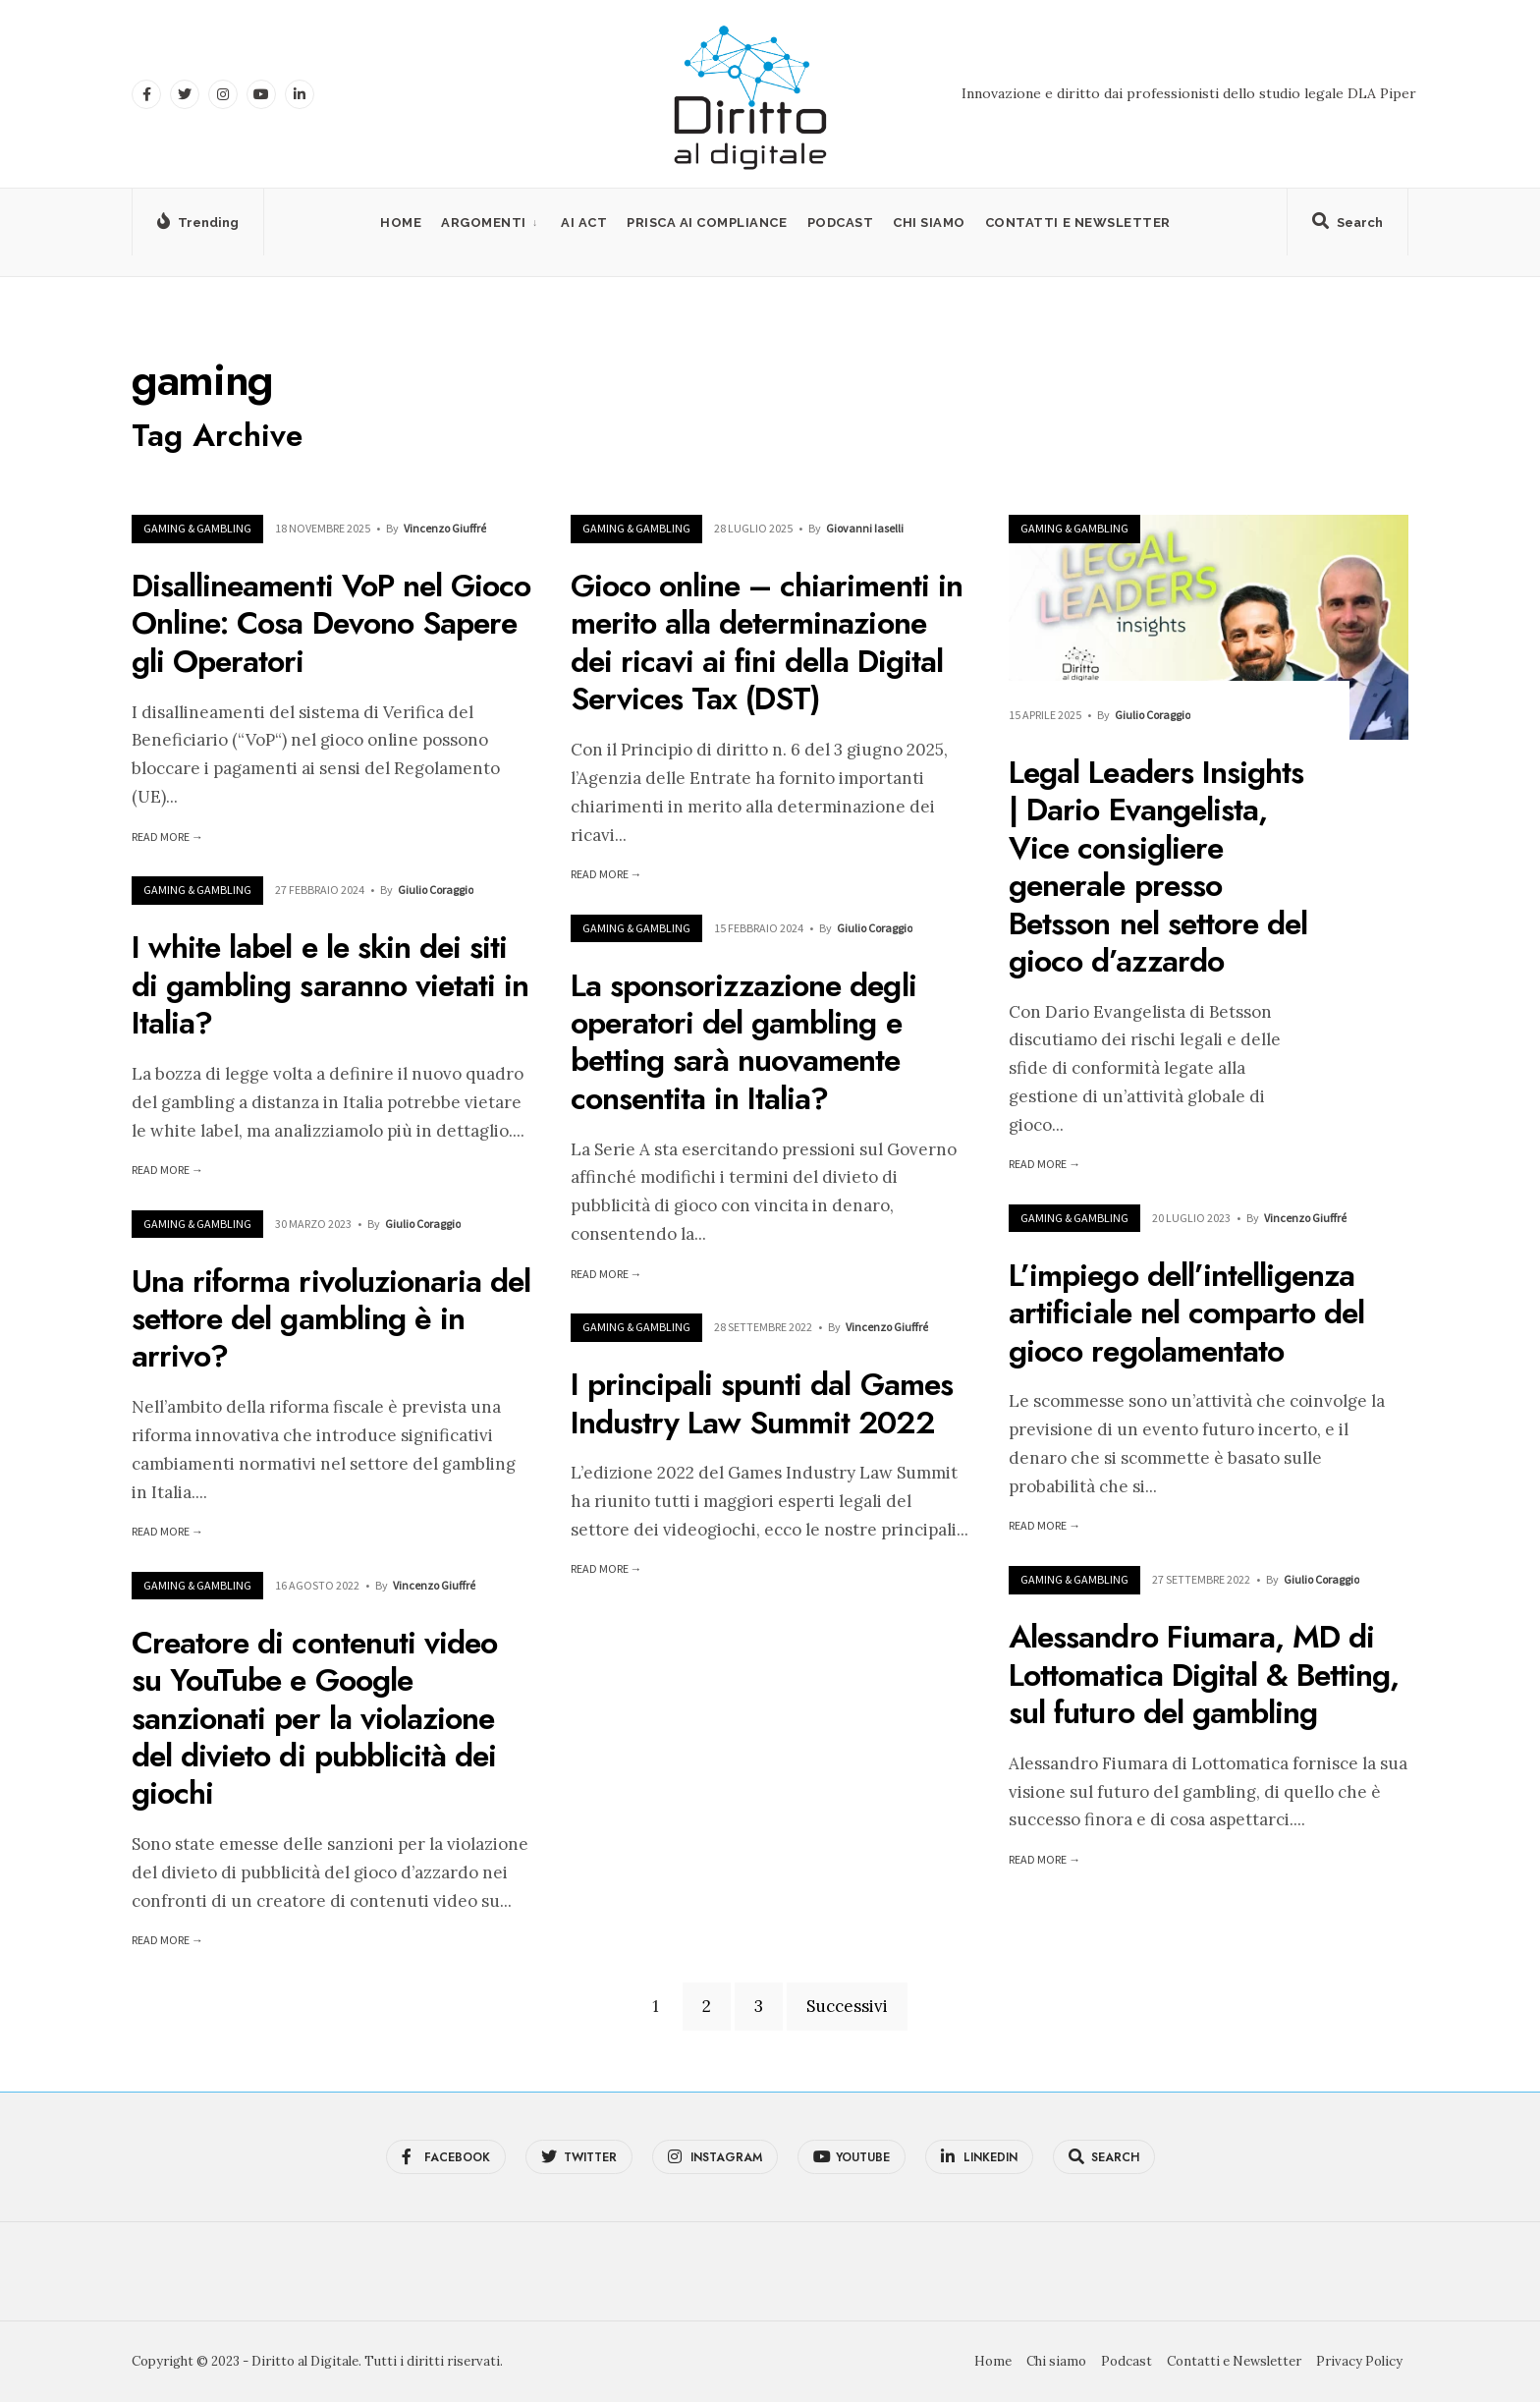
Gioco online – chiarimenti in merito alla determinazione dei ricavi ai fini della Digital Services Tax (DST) (766, 642)
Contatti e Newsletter (1078, 222)
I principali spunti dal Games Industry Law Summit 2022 (762, 1404)
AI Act (584, 222)
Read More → (167, 836)
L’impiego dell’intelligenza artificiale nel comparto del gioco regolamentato (1186, 1313)
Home (400, 222)
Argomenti (483, 222)
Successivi (847, 2006)
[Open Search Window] (1347, 225)
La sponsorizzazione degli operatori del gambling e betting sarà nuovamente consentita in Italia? (743, 1042)
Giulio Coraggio (1152, 714)
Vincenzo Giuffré (445, 528)
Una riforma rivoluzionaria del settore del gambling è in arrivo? (331, 1318)
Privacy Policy (1359, 2361)
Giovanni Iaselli (865, 528)
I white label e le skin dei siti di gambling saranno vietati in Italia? (330, 985)
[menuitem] (491, 222)
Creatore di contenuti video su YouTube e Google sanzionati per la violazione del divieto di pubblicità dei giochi (314, 1718)
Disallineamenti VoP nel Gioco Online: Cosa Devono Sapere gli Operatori (331, 623)
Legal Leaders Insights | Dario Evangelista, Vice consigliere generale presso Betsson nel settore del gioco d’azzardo (1158, 866)
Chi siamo (929, 222)
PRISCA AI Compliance (707, 222)
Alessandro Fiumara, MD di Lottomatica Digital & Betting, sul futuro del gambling (1204, 1675)
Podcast (840, 222)
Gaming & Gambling (197, 528)
